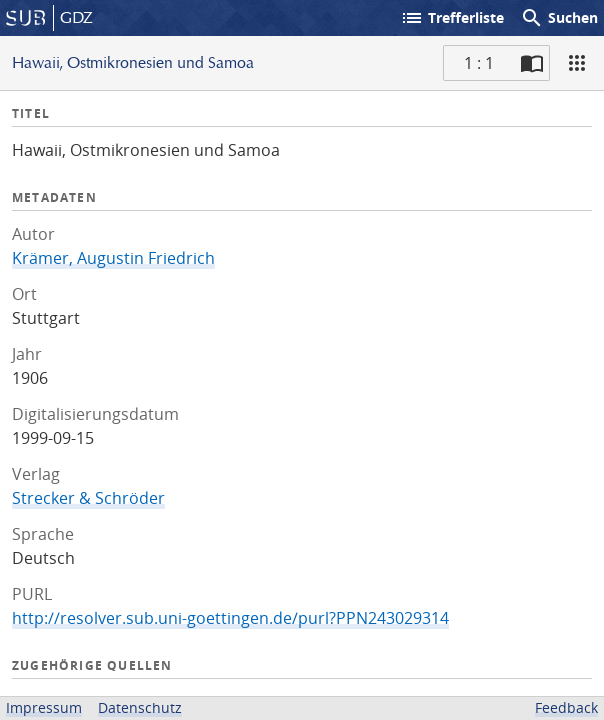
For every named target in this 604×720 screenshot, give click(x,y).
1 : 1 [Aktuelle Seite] (479, 63)
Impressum (44, 707)
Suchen (559, 18)
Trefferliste (452, 18)
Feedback (566, 707)
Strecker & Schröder (88, 498)
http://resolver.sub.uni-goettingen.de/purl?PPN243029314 (230, 618)
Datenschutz (140, 707)
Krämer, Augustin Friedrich (113, 258)
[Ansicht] (577, 63)
